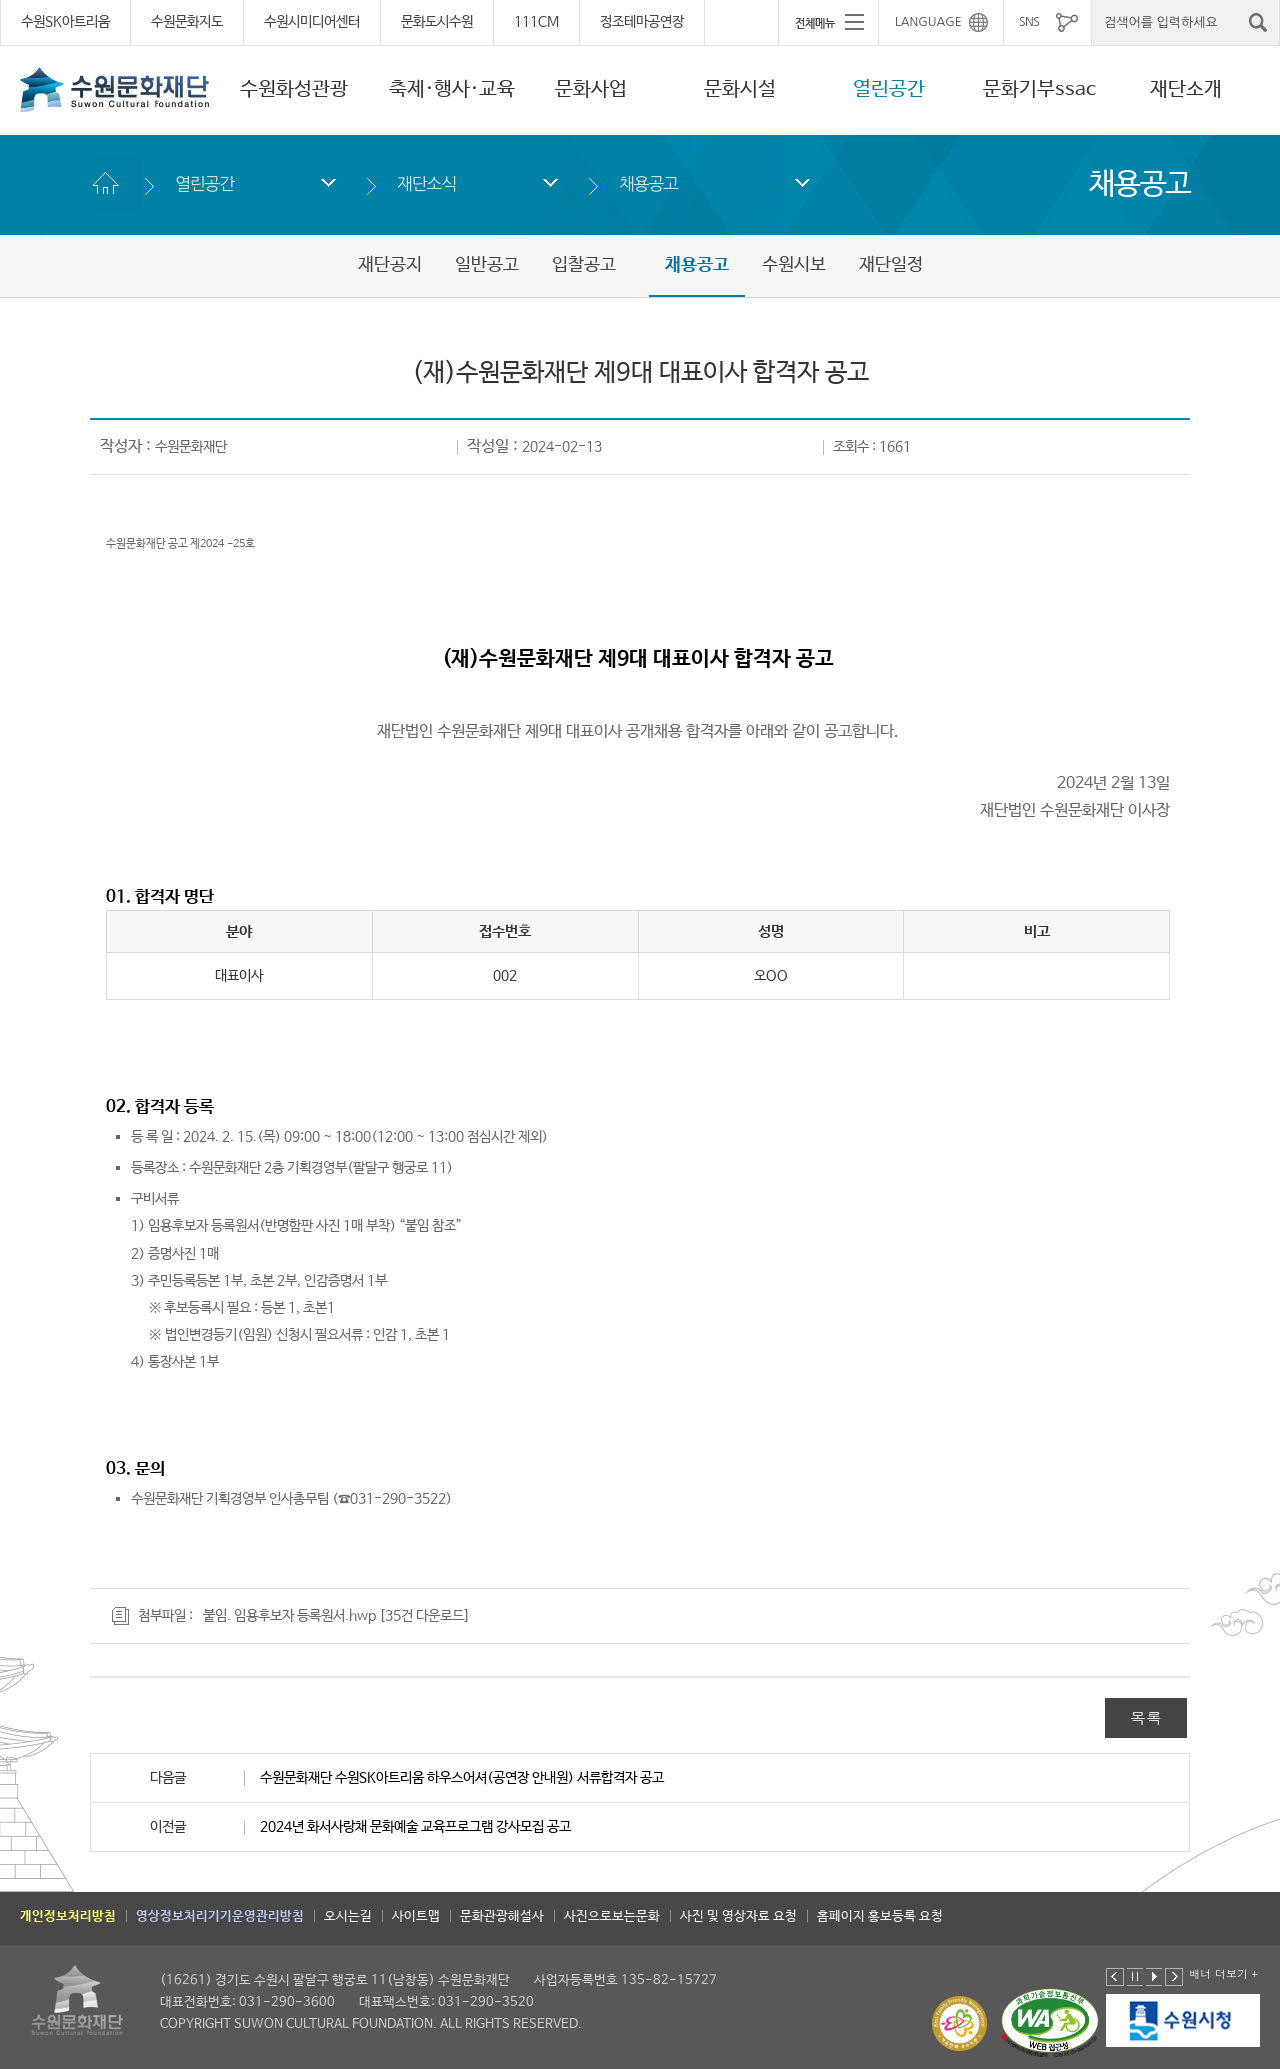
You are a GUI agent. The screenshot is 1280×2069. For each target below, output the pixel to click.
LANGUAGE (928, 22)
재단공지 (390, 265)
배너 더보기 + (1223, 1973)
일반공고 (487, 265)
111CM (536, 22)
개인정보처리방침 (68, 1916)
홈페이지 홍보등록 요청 (880, 1916)
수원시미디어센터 (312, 22)
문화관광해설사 (502, 1916)
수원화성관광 (294, 89)
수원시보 (794, 265)
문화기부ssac (1039, 89)
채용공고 (648, 183)
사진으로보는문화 (612, 1916)
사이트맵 (416, 1916)
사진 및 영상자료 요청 (738, 1916)
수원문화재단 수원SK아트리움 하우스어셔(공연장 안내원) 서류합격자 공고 (462, 1778)
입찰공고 (584, 265)
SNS (1029, 22)
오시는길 (348, 1916)
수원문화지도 (187, 22)
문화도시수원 (437, 22)
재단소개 (1186, 89)
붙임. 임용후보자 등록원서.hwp (289, 1616)
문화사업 (591, 89)
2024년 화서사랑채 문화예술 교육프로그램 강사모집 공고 (415, 1827)
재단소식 (426, 183)
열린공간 (889, 89)
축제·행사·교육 (452, 89)
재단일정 (891, 265)
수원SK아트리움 (65, 22)
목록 (1146, 1717)
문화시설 (740, 89)
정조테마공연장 (642, 22)
